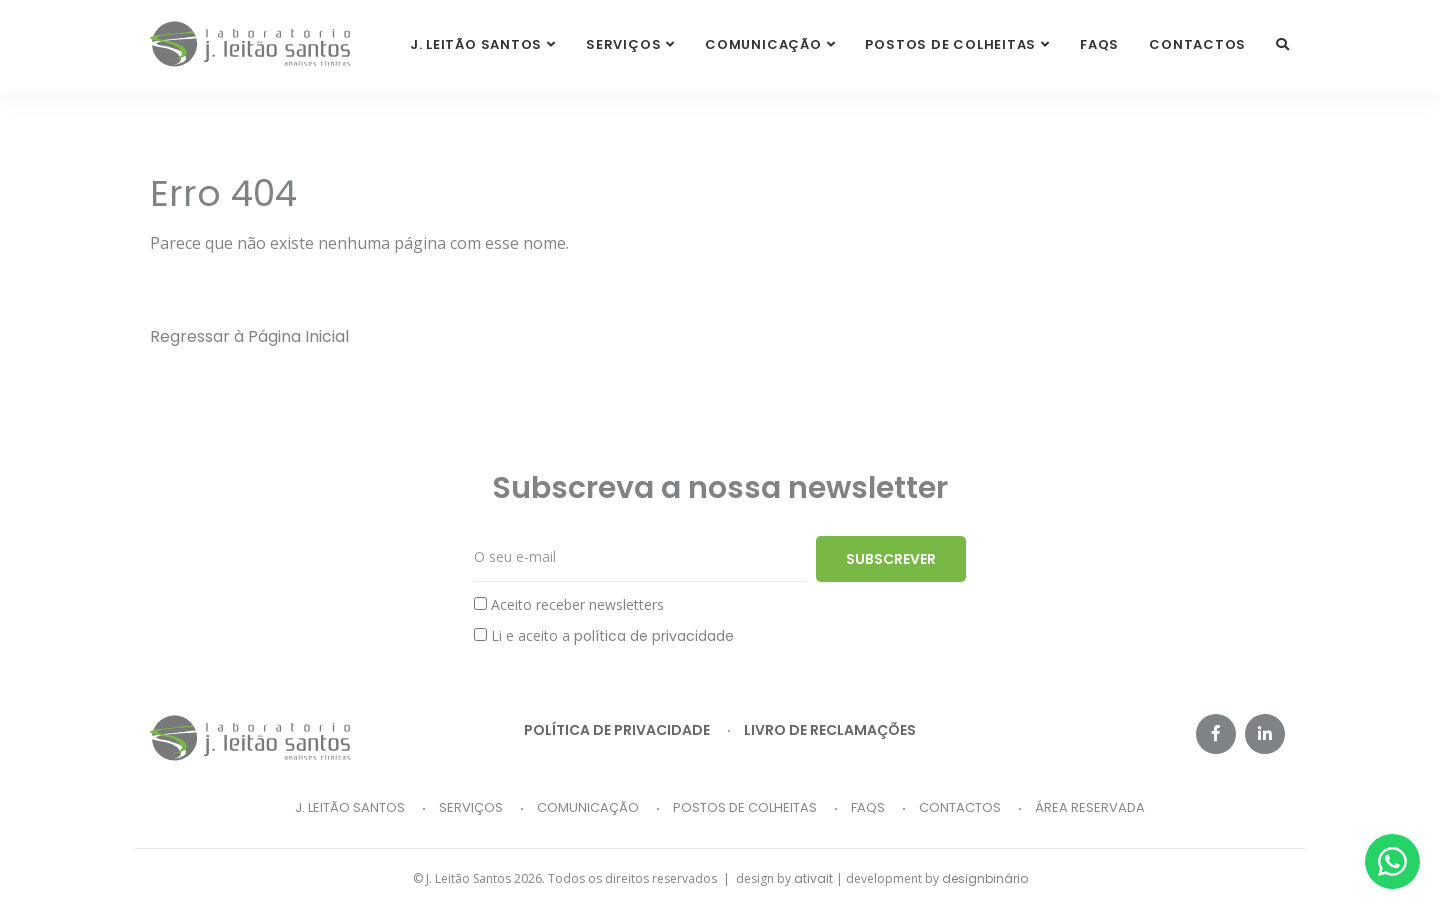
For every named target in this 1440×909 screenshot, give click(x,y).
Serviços (471, 807)
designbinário (985, 878)
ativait (813, 878)
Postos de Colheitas (745, 807)
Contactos (1197, 44)
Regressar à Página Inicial (249, 336)
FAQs (1099, 44)
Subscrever (891, 559)
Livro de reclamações (830, 730)
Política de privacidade (617, 730)
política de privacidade (654, 636)
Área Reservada (1090, 807)
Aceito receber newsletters (569, 604)
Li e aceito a (604, 636)
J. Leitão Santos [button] (476, 44)
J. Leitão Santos (350, 807)
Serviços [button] (623, 44)
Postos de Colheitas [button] (950, 44)
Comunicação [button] (763, 44)
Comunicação (588, 807)
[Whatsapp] (1392, 861)
